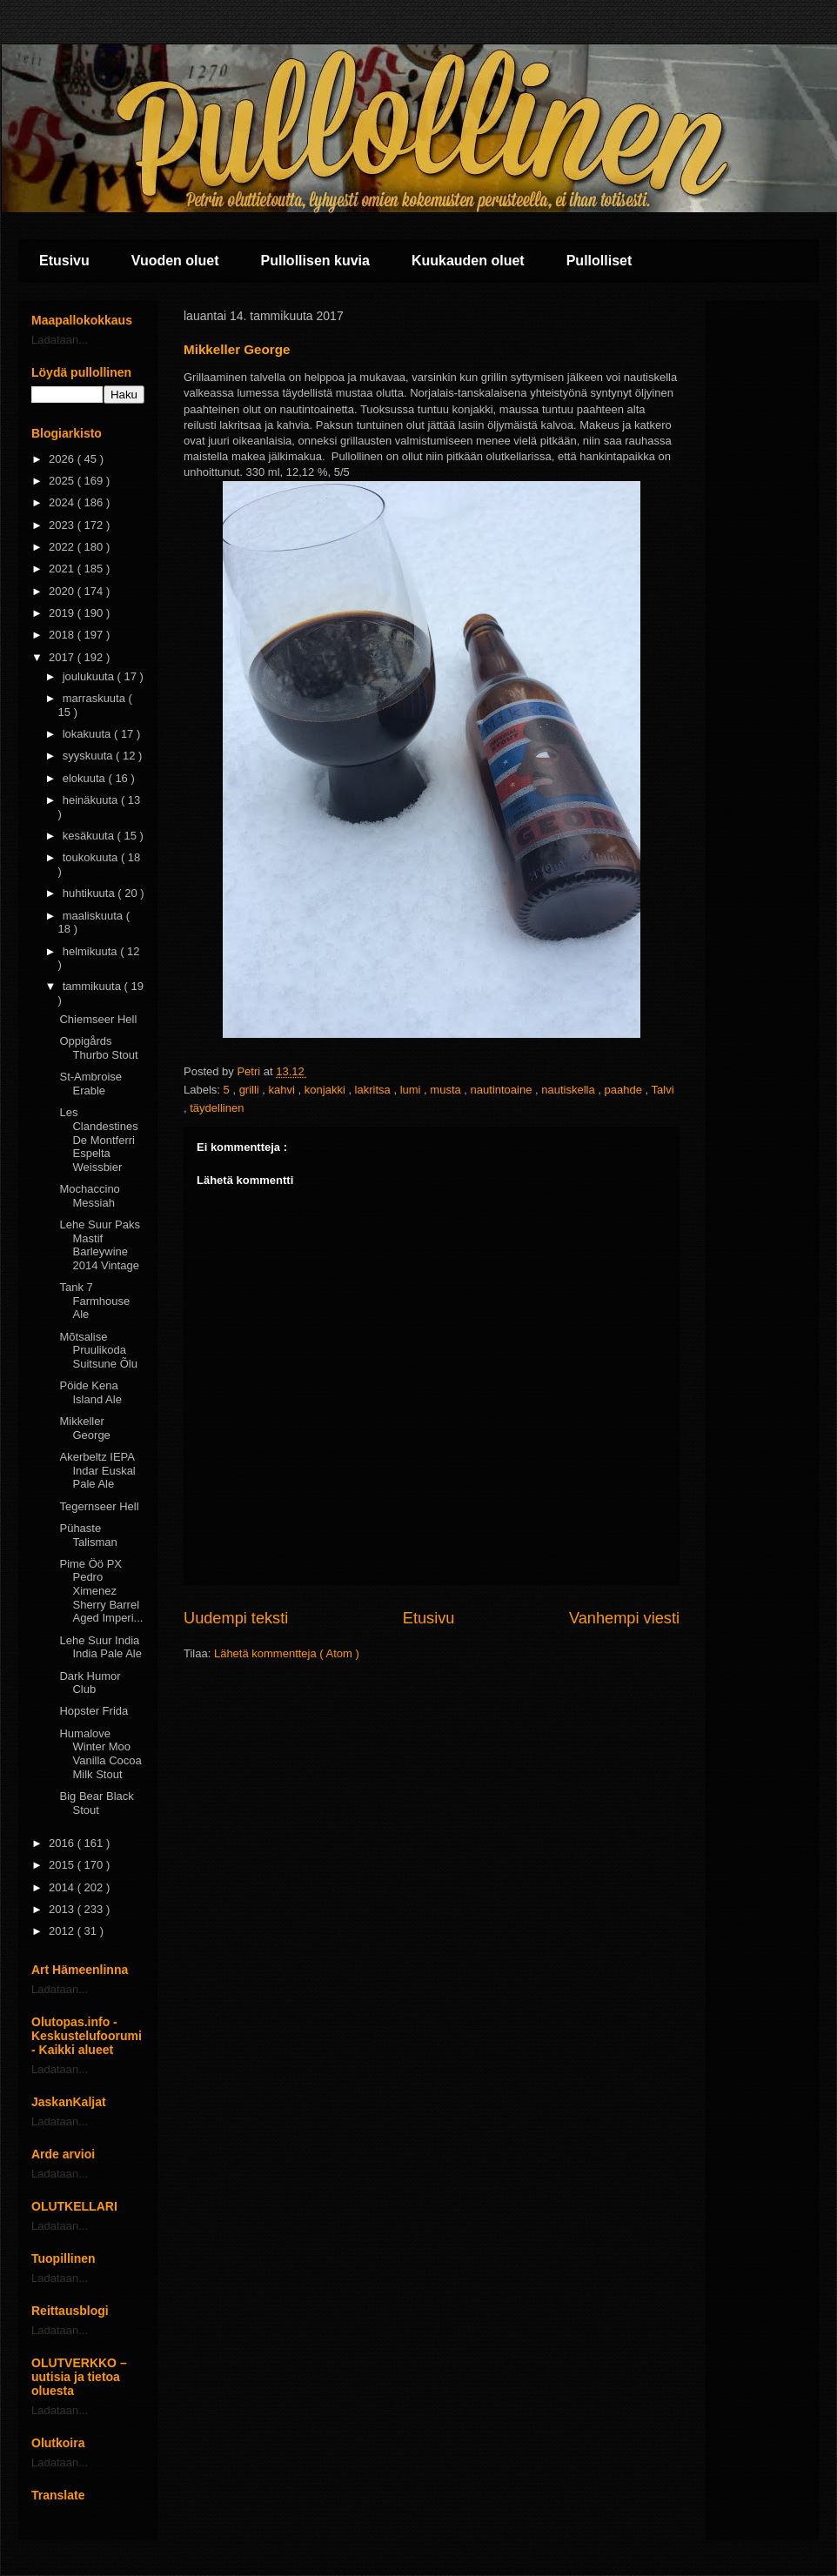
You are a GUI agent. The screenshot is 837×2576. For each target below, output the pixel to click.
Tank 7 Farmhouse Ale (94, 1301)
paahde (625, 1089)
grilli (251, 1089)
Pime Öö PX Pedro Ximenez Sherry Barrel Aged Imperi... (101, 1590)
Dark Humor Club (89, 1682)
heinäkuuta (92, 799)
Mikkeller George (84, 1428)
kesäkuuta (90, 835)
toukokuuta (92, 857)
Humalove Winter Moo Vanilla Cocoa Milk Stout (100, 1754)
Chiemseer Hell (98, 1019)
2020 (63, 591)
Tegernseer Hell (98, 1506)
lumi (412, 1089)
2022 (63, 546)
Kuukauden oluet (468, 260)
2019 (63, 612)
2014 (63, 1887)
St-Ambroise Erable (90, 1083)
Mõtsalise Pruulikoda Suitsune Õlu (98, 1350)
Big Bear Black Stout (96, 1803)
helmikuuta (91, 951)
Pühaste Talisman (88, 1535)
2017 (63, 657)
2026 (63, 458)
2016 (63, 1843)
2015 (63, 1864)
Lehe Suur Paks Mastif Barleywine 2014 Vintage (99, 1245)
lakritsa (374, 1089)
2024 (63, 502)
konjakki (327, 1089)
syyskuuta (89, 755)
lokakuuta (88, 733)
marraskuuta (96, 698)
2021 (63, 568)
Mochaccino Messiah (89, 1195)
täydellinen (217, 1107)
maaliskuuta (94, 915)
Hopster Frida (93, 1710)
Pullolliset (599, 260)
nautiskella (569, 1089)
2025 (63, 480)
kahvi (283, 1089)
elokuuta (86, 778)
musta (447, 1089)
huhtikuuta (90, 893)
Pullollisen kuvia (315, 260)
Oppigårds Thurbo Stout (98, 1047)
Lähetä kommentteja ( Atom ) (286, 1653)
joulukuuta (90, 676)
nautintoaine (503, 1089)
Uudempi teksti (236, 1618)
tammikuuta (93, 986)
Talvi (663, 1089)
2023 (63, 525)
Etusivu (64, 260)
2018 (63, 634)
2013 (63, 1909)
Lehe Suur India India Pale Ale (100, 1647)
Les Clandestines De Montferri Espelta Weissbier (98, 1139)
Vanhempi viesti (624, 1618)
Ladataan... (59, 339)
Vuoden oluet (175, 260)
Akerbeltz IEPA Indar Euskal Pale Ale (97, 1470)
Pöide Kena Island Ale (90, 1392)
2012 (63, 1930)
